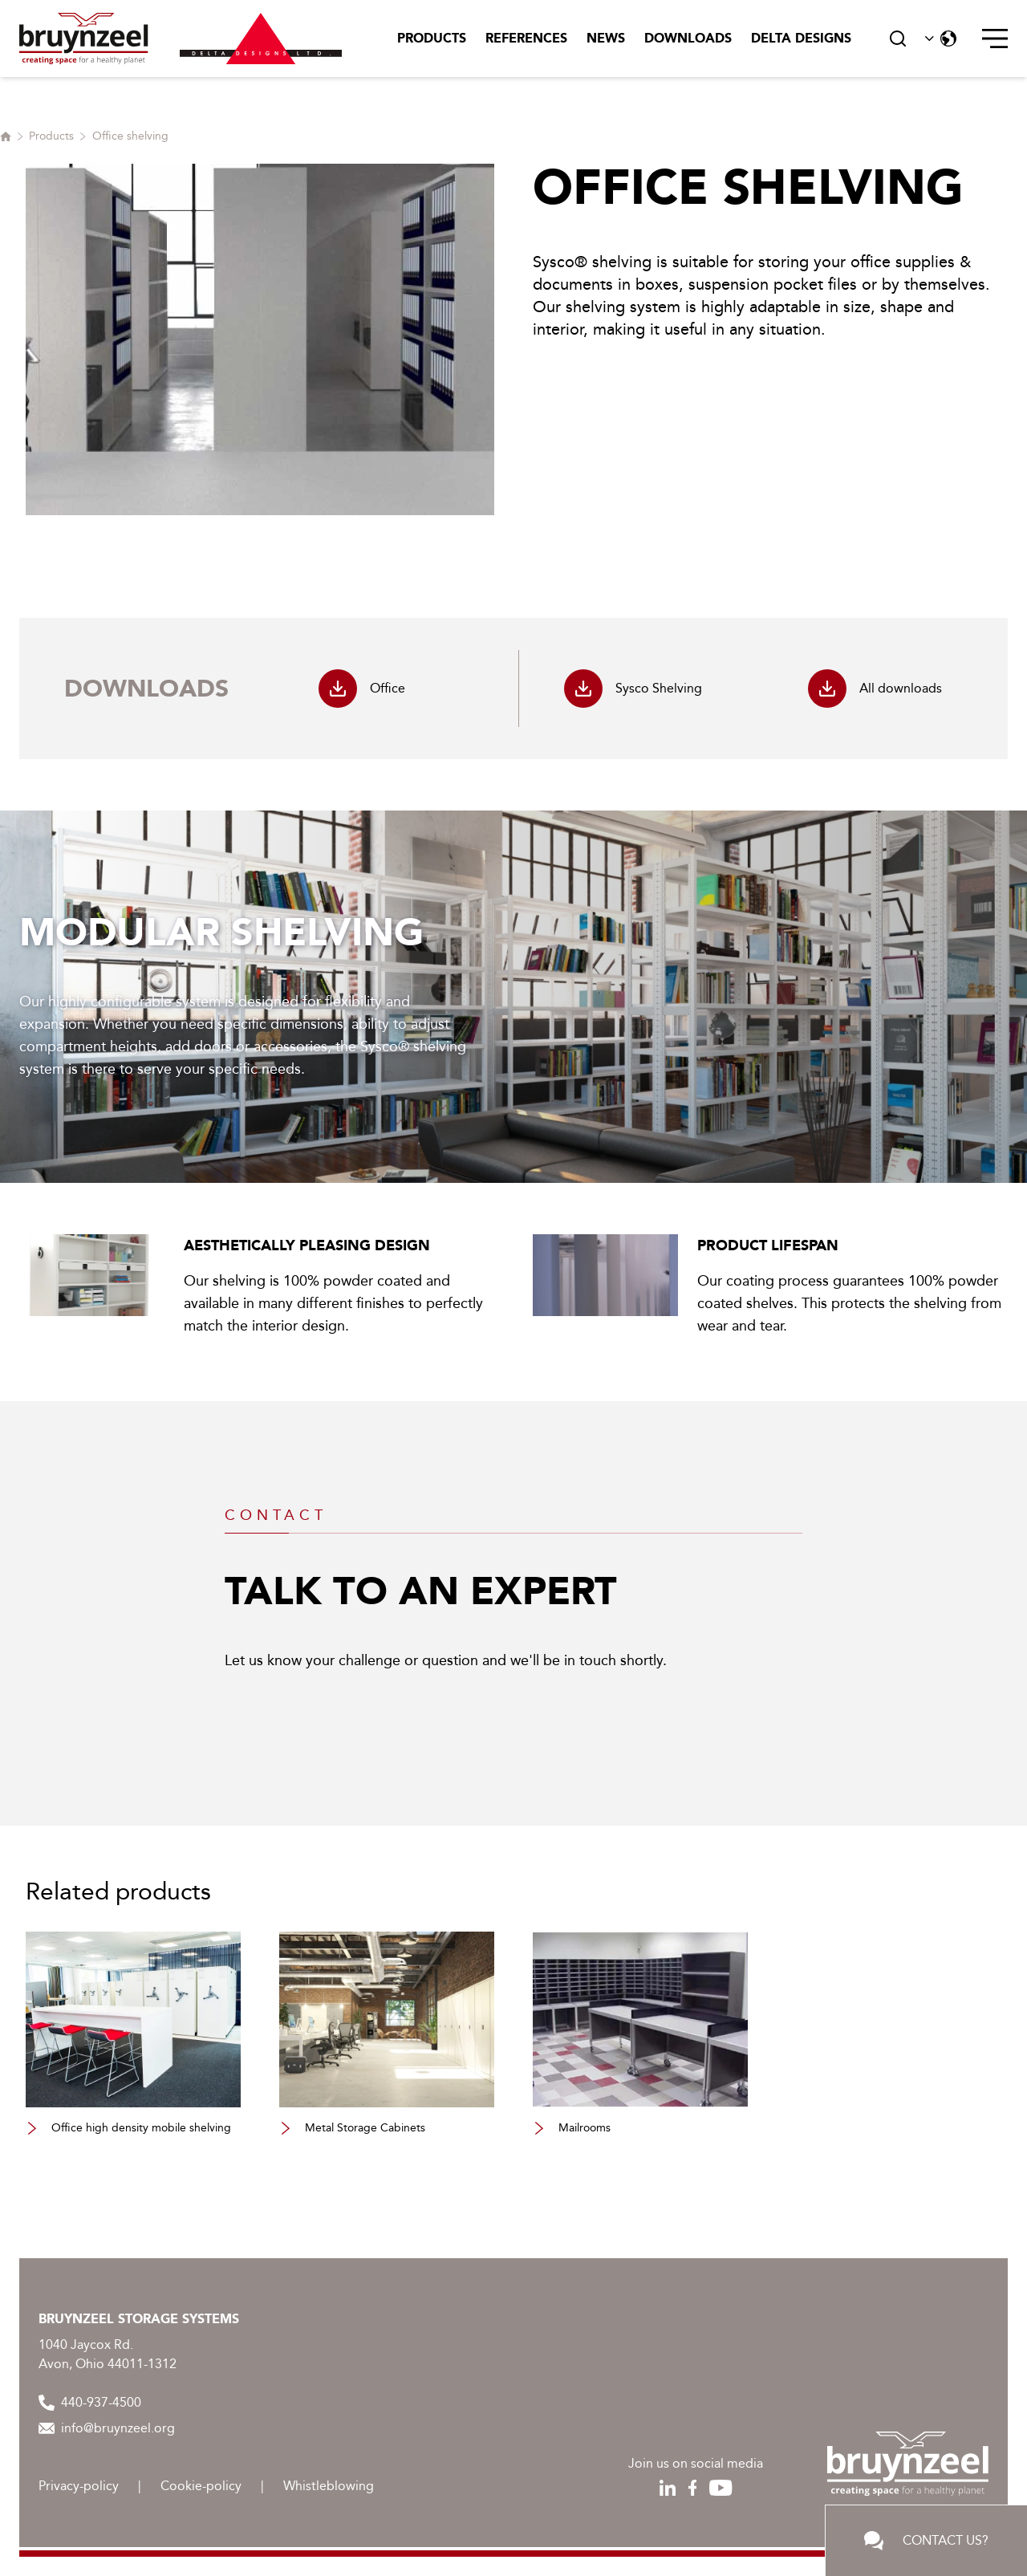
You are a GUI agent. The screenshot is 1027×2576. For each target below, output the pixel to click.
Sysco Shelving (633, 688)
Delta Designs (801, 38)
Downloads (688, 38)
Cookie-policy (201, 2485)
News (606, 38)
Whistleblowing (328, 2485)
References (526, 38)
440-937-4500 (90, 2403)
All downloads (875, 688)
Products (431, 38)
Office (362, 688)
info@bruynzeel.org (107, 2428)
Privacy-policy (79, 2485)
